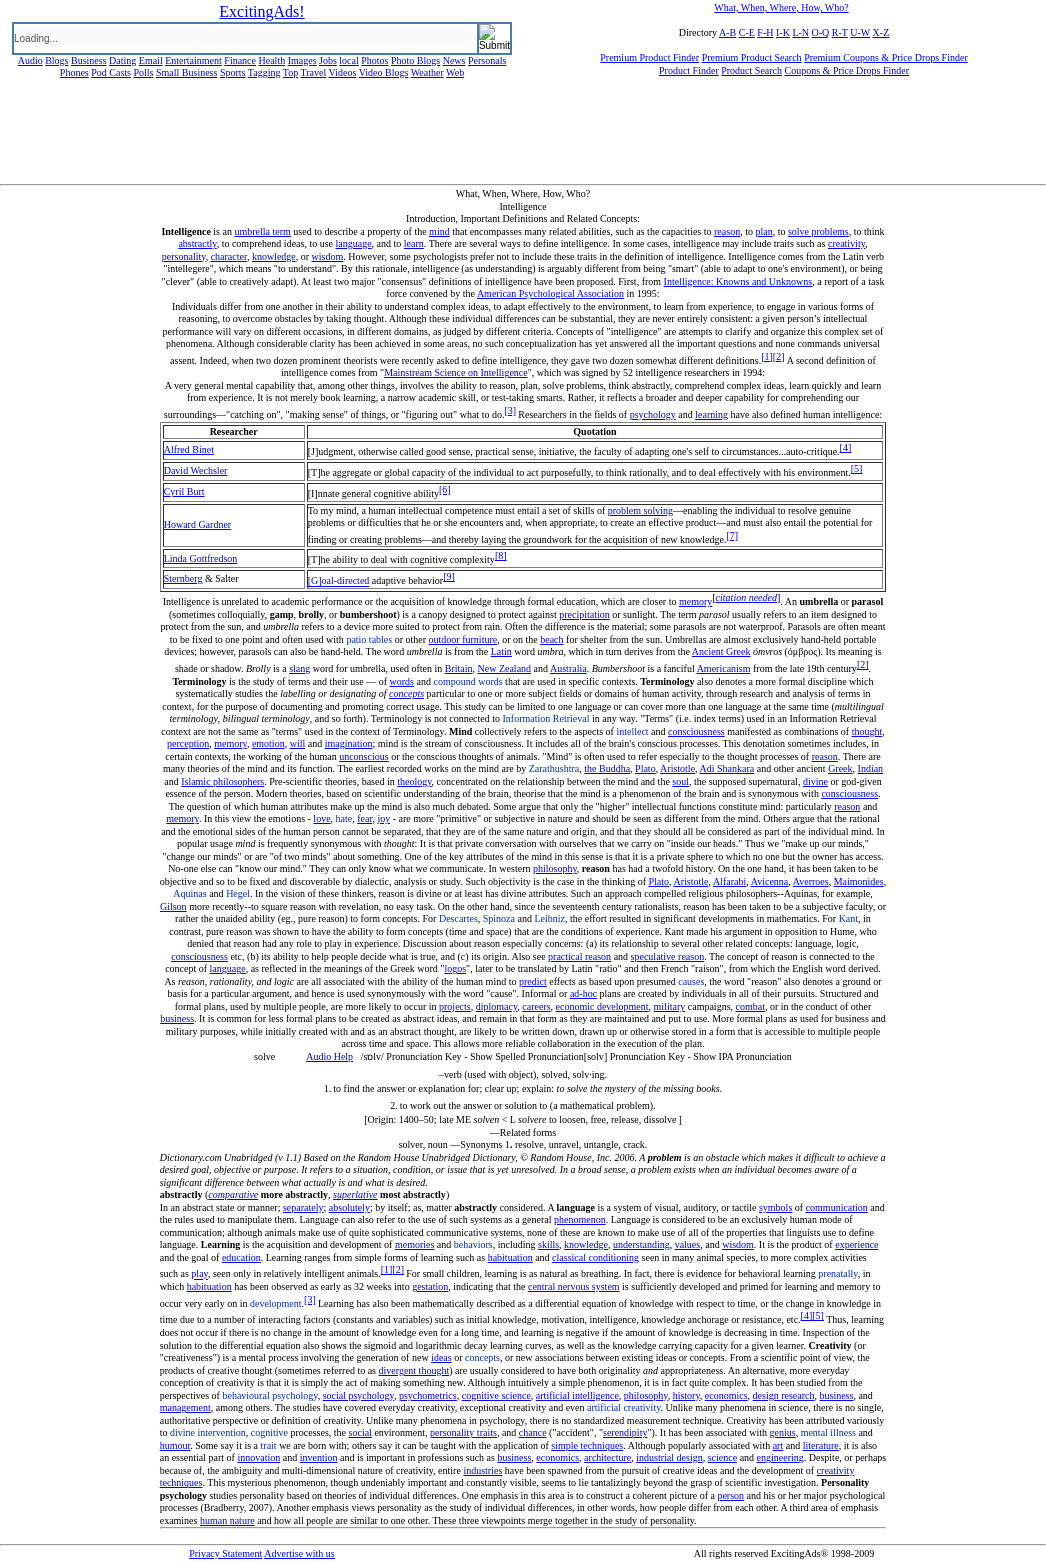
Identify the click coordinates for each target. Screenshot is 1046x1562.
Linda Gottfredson (201, 558)
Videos (343, 72)
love (321, 818)
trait (269, 1445)
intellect (632, 731)
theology (414, 781)
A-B (727, 32)
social (360, 1432)
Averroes (811, 881)
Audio (30, 60)
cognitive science (496, 1395)
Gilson (173, 906)
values (688, 1244)
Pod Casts (111, 72)
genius (783, 1432)
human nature (227, 1520)
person (730, 1495)
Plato (645, 768)
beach (551, 639)
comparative (233, 1194)
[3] (510, 410)
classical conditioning (595, 1257)
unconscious (363, 756)
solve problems (818, 231)
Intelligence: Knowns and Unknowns (738, 281)
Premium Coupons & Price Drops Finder (886, 57)
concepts (406, 693)
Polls (143, 72)
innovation (258, 1457)
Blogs (56, 60)
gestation (430, 1286)
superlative (355, 1194)
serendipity (625, 1432)
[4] (846, 447)
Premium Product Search (752, 57)
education (241, 1257)
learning (711, 414)
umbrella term (262, 231)
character (229, 256)
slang (299, 668)
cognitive (269, 1432)
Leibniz (549, 918)
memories (414, 1244)
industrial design (669, 1457)
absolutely (349, 1207)
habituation (510, 1257)
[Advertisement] (523, 139)
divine (815, 781)
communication (837, 1207)
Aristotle (677, 768)
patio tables (369, 639)
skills (548, 1244)
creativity (846, 243)
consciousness (696, 731)
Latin (501, 651)
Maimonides (859, 881)
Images (302, 60)
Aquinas (189, 893)
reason (727, 231)
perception (188, 743)
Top (290, 72)
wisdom (328, 256)
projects (455, 1006)
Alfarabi (729, 881)
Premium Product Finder (649, 57)
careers (536, 1006)
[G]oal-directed (339, 581)
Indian (871, 768)
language (354, 243)
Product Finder (689, 70)
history (686, 1395)
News (454, 60)
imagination (349, 743)
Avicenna (770, 881)
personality (184, 256)
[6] (445, 489)
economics (726, 1395)
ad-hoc (583, 993)
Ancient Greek (721, 651)
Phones (74, 72)
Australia (568, 668)
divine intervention (208, 1432)
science (722, 1457)
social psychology (358, 1395)
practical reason (579, 956)
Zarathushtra (554, 768)
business (177, 1018)
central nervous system (574, 1286)
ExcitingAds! (261, 11)
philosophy (555, 868)
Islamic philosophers (222, 781)
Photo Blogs (415, 60)
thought (867, 731)
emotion (268, 743)
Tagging (264, 72)
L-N (800, 32)
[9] (449, 576)
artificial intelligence (577, 1395)
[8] (501, 555)
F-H (765, 32)
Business (89, 60)
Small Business (186, 72)
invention (319, 1457)
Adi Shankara (727, 768)
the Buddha (607, 768)
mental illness (828, 1432)
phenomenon (580, 1219)
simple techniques (587, 1445)
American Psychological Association (550, 293)
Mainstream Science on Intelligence (456, 372)
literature (821, 1445)
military (670, 1006)
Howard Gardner (197, 524)
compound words (467, 681)
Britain (459, 668)
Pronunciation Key (423, 1056)
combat (750, 1006)
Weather (427, 72)
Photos (374, 60)
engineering (780, 1457)
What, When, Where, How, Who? (781, 7)
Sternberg (183, 578)
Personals (487, 60)
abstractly (197, 243)
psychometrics (428, 1395)
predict (533, 981)
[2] (779, 356)
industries (482, 1470)
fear (364, 818)
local (348, 60)
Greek (840, 768)
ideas (441, 1357)
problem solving (640, 510)
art (778, 1445)
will (298, 743)
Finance (240, 60)
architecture (607, 1457)
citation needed (746, 597)
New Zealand (505, 668)
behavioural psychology (269, 1395)
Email (151, 60)
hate (344, 818)
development (276, 1303)
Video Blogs (384, 72)
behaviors (473, 1244)
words (402, 681)
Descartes (458, 918)
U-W (860, 32)
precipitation (584, 614)
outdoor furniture (463, 639)
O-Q (821, 32)
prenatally (837, 1274)
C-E (747, 32)
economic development (602, 1006)
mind (439, 231)
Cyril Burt (184, 491)
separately (303, 1207)
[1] (767, 356)
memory (695, 601)
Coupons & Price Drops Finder (847, 70)
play (199, 1274)
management (185, 1407)
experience (856, 1244)
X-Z (881, 32)
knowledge (274, 256)
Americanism (724, 668)
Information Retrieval (546, 718)
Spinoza (499, 918)
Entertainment (193, 60)
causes (691, 981)
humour (175, 1445)
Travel (314, 72)
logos (455, 968)
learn (414, 243)
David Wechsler (196, 470)
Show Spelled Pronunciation (527, 1056)
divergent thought (414, 1370)
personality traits (463, 1432)
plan (763, 231)
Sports (233, 72)
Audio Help (329, 1056)
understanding (641, 1244)
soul (680, 781)
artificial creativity (623, 1407)
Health (272, 60)
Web (455, 72)
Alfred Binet (189, 449)
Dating (122, 60)
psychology (653, 414)
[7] (732, 535)
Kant (848, 918)
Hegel (238, 893)
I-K (783, 32)
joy (383, 818)
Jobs (328, 60)
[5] (857, 468)
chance (533, 1432)
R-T (840, 32)
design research (784, 1395)
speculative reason (668, 956)
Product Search (751, 70)
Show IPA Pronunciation (742, 1056)
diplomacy (497, 1006)
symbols (775, 1207)
